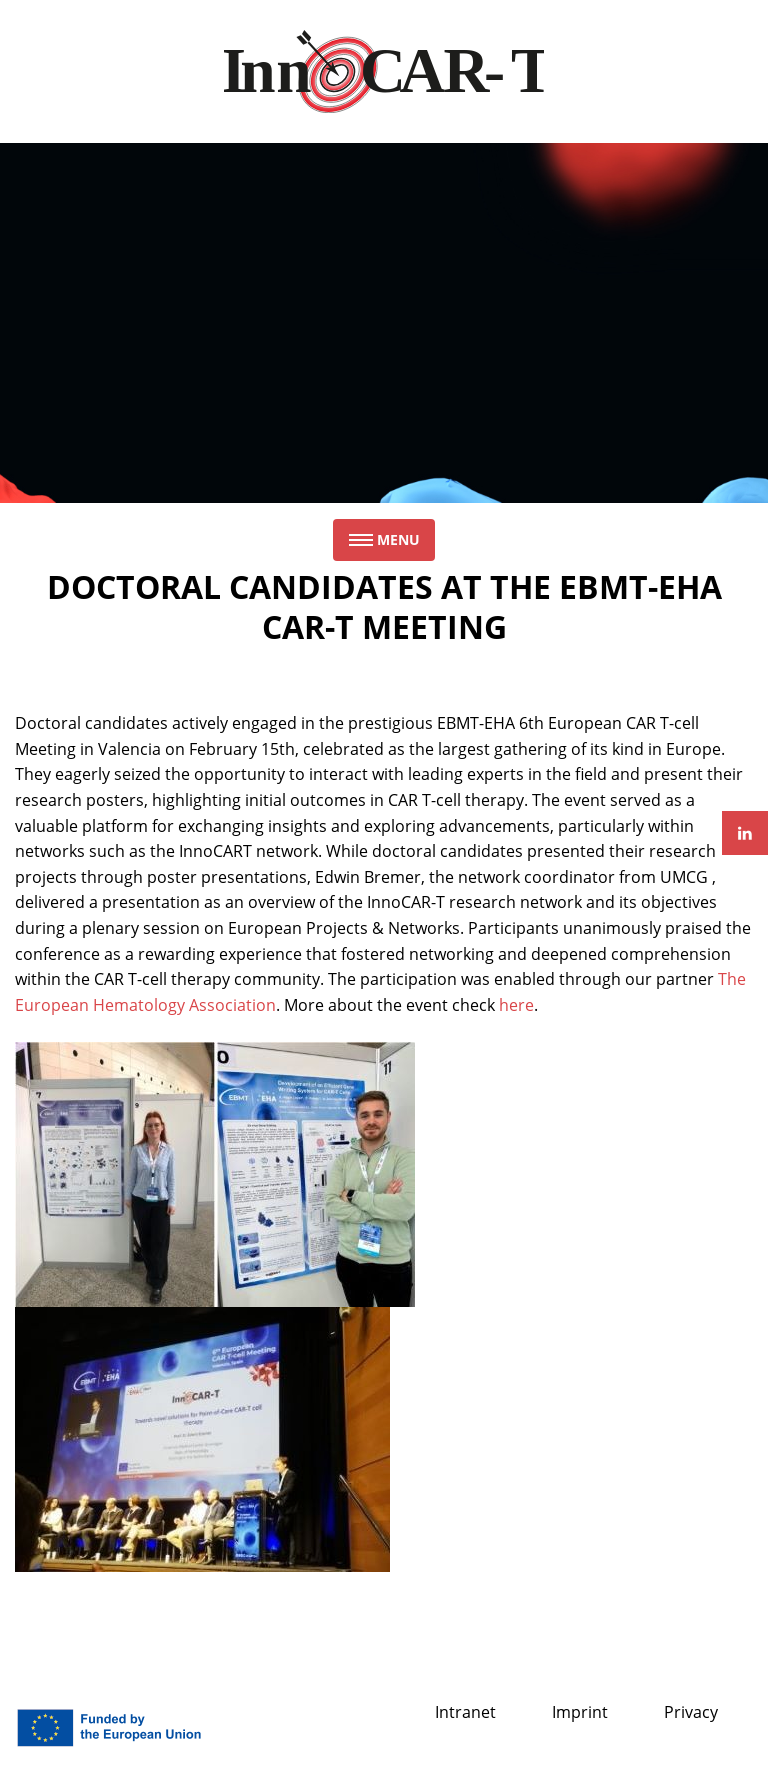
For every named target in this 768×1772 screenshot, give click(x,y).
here (516, 1005)
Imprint (580, 1712)
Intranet (465, 1712)
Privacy (691, 1712)
